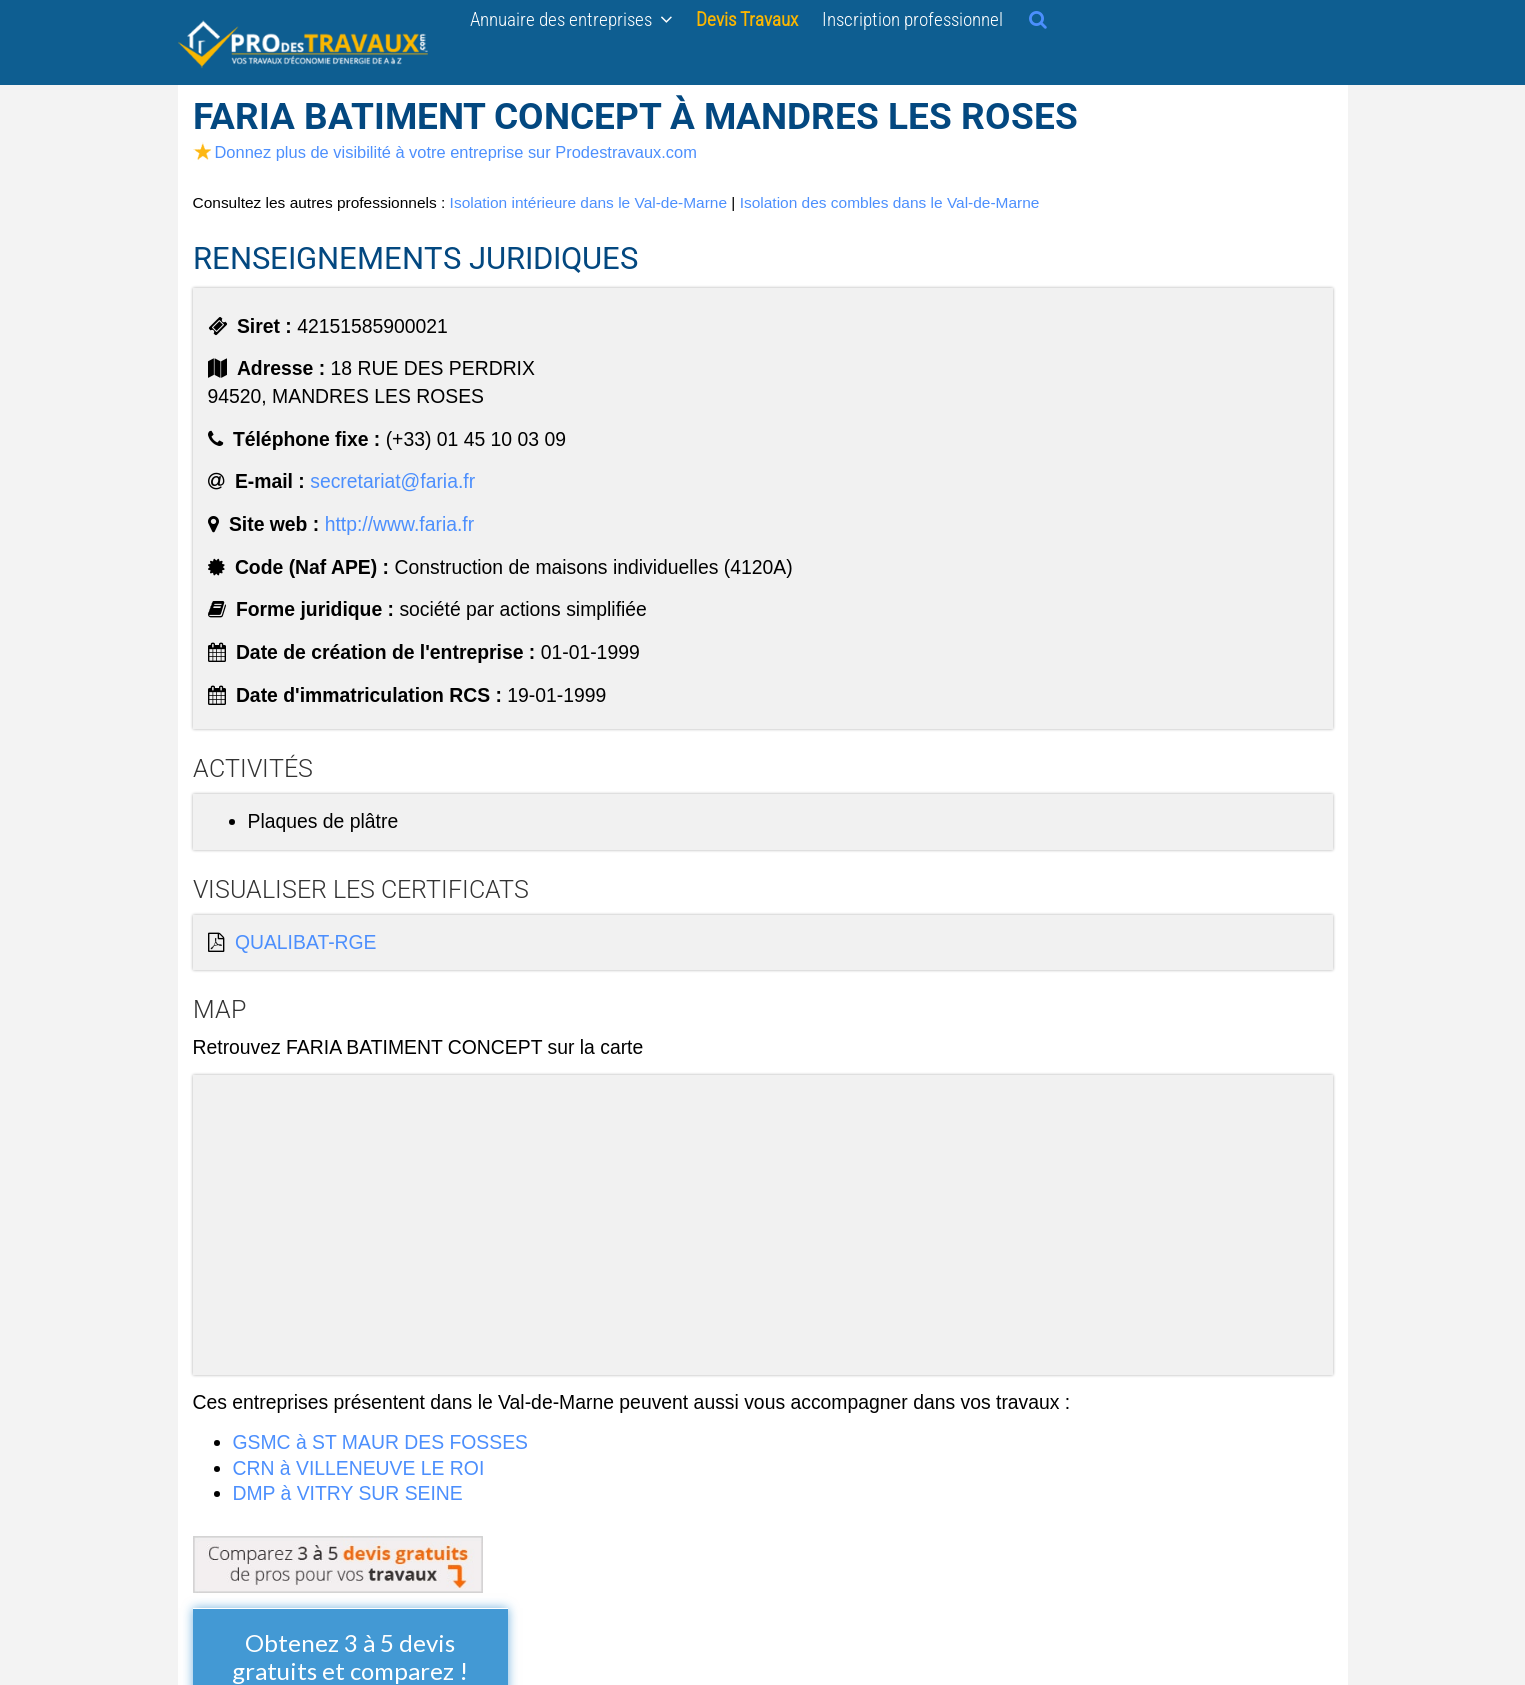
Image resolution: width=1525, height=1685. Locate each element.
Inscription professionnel (912, 19)
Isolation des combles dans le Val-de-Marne (890, 202)
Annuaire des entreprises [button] (571, 19)
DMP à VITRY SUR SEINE (348, 1493)
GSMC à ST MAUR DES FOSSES (380, 1442)
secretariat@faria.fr (392, 481)
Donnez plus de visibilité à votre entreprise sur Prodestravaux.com (445, 152)
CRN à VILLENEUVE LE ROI (359, 1468)
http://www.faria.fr (400, 524)
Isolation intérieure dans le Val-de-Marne (588, 202)
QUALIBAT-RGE (306, 942)
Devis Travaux (747, 19)
